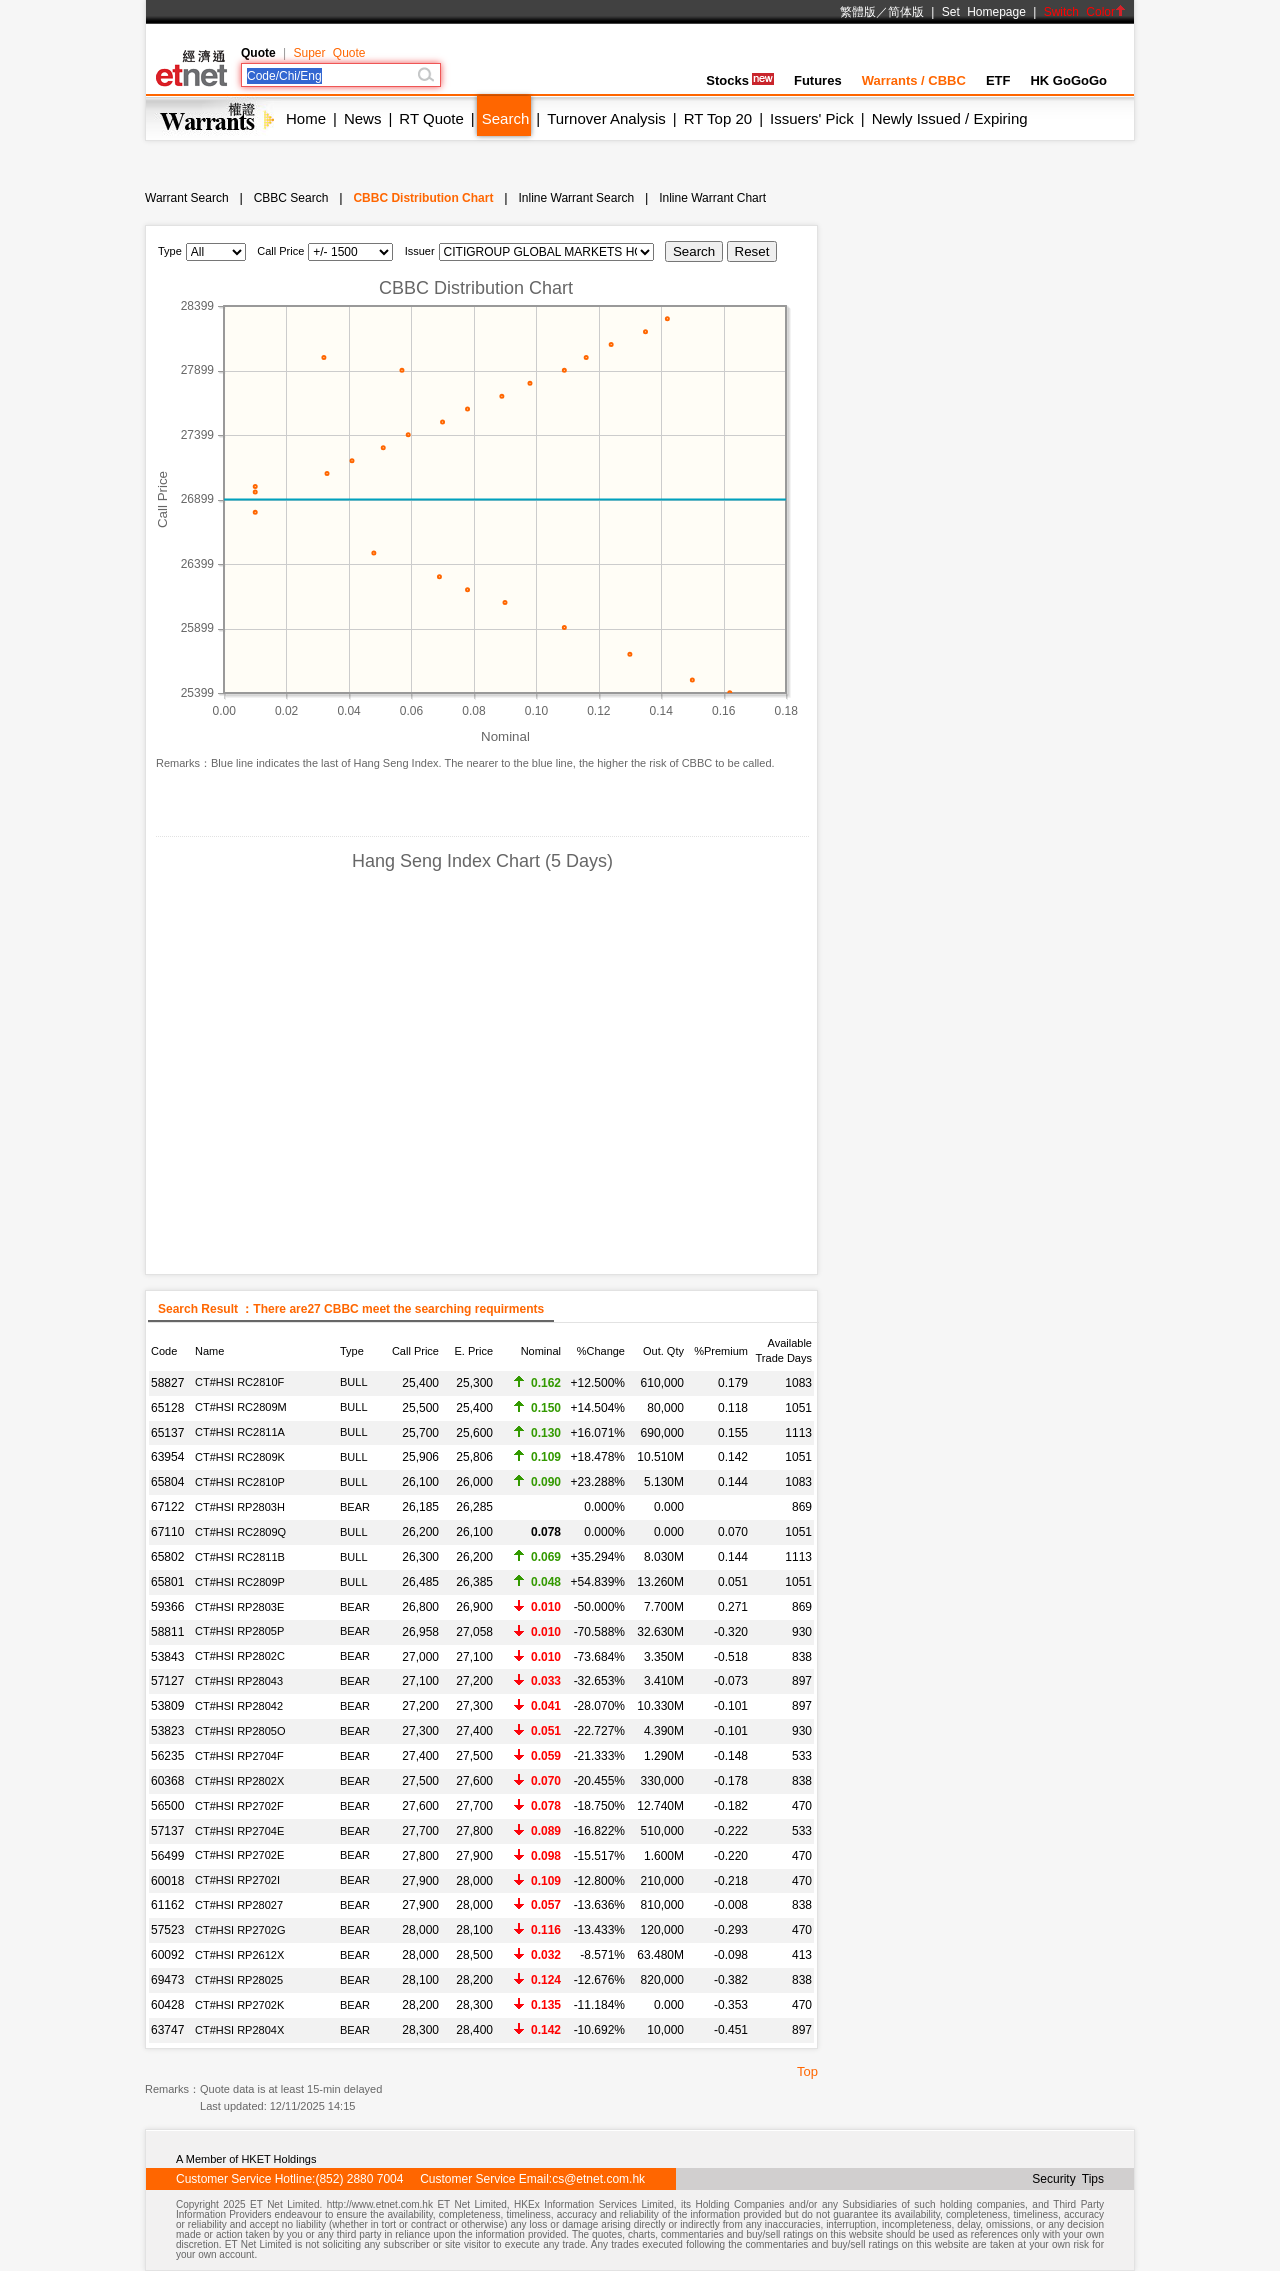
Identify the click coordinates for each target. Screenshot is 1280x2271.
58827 (167, 1383)
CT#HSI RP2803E (239, 1607)
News (363, 118)
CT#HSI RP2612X (239, 1955)
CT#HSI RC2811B (240, 1557)
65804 (167, 1482)
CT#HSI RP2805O (240, 1731)
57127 (167, 1681)
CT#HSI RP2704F (239, 1756)
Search (506, 118)
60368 (167, 1781)
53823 (167, 1731)
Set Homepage (984, 12)
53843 (167, 1657)
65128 (167, 1408)
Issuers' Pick (812, 118)
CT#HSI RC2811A (240, 1432)
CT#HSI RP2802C (240, 1656)
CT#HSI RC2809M (241, 1407)
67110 (167, 1532)
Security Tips (1068, 2179)
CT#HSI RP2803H (240, 1507)
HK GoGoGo (1068, 80)
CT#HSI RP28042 (239, 1706)
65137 (167, 1433)
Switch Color (1085, 12)
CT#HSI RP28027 (239, 1905)
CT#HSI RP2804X (239, 2030)
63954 (167, 1457)
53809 (167, 1706)
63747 (167, 2030)
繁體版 (858, 12)
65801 (167, 1582)
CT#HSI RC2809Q (240, 1532)
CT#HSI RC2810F (239, 1382)
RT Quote (431, 118)
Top (807, 2071)
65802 (167, 1557)
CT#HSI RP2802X (239, 1781)
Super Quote (329, 53)
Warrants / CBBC (914, 80)
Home (306, 118)
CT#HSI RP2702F (239, 1806)
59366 (167, 1607)
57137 (167, 1831)
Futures (818, 80)
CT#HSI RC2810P (240, 1482)
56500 (167, 1806)
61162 (167, 1905)
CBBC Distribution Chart (423, 198)
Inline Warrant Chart (712, 198)
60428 (167, 2005)
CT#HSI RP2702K (239, 2005)
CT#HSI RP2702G (240, 1930)
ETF (998, 80)
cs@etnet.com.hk (598, 2179)
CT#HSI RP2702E (239, 1855)
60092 (167, 1955)
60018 (167, 1881)
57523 (167, 1930)
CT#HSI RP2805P (239, 1631)
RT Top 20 (718, 118)
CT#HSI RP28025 (239, 1980)
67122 (167, 1507)
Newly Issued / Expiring (950, 118)
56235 (167, 1756)
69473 (167, 1980)
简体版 (906, 12)
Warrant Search (187, 198)
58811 (167, 1632)
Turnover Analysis (606, 118)
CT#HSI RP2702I (237, 1880)
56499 (167, 1856)
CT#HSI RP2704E (239, 1831)
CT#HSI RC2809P (240, 1582)
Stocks (740, 80)
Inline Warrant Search (576, 198)
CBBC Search (291, 198)
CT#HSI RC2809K (240, 1457)
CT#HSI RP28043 (239, 1681)
